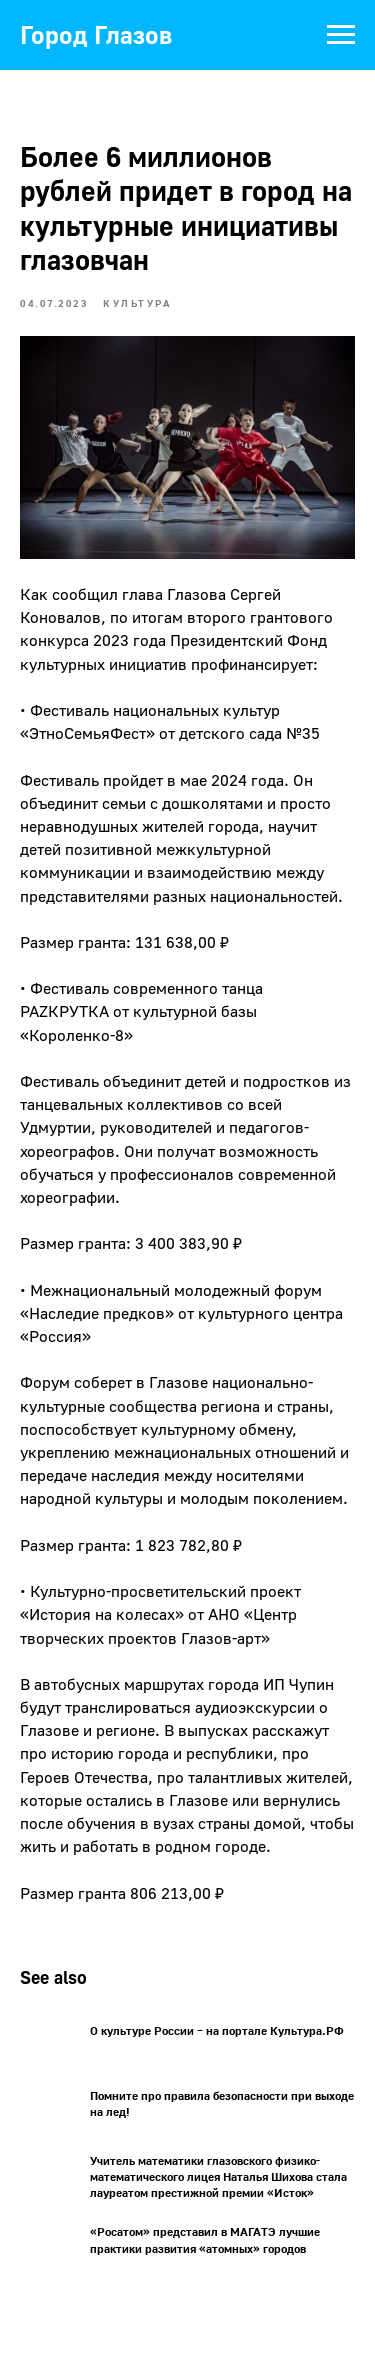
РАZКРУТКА (64, 1011)
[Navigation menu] (341, 35)
